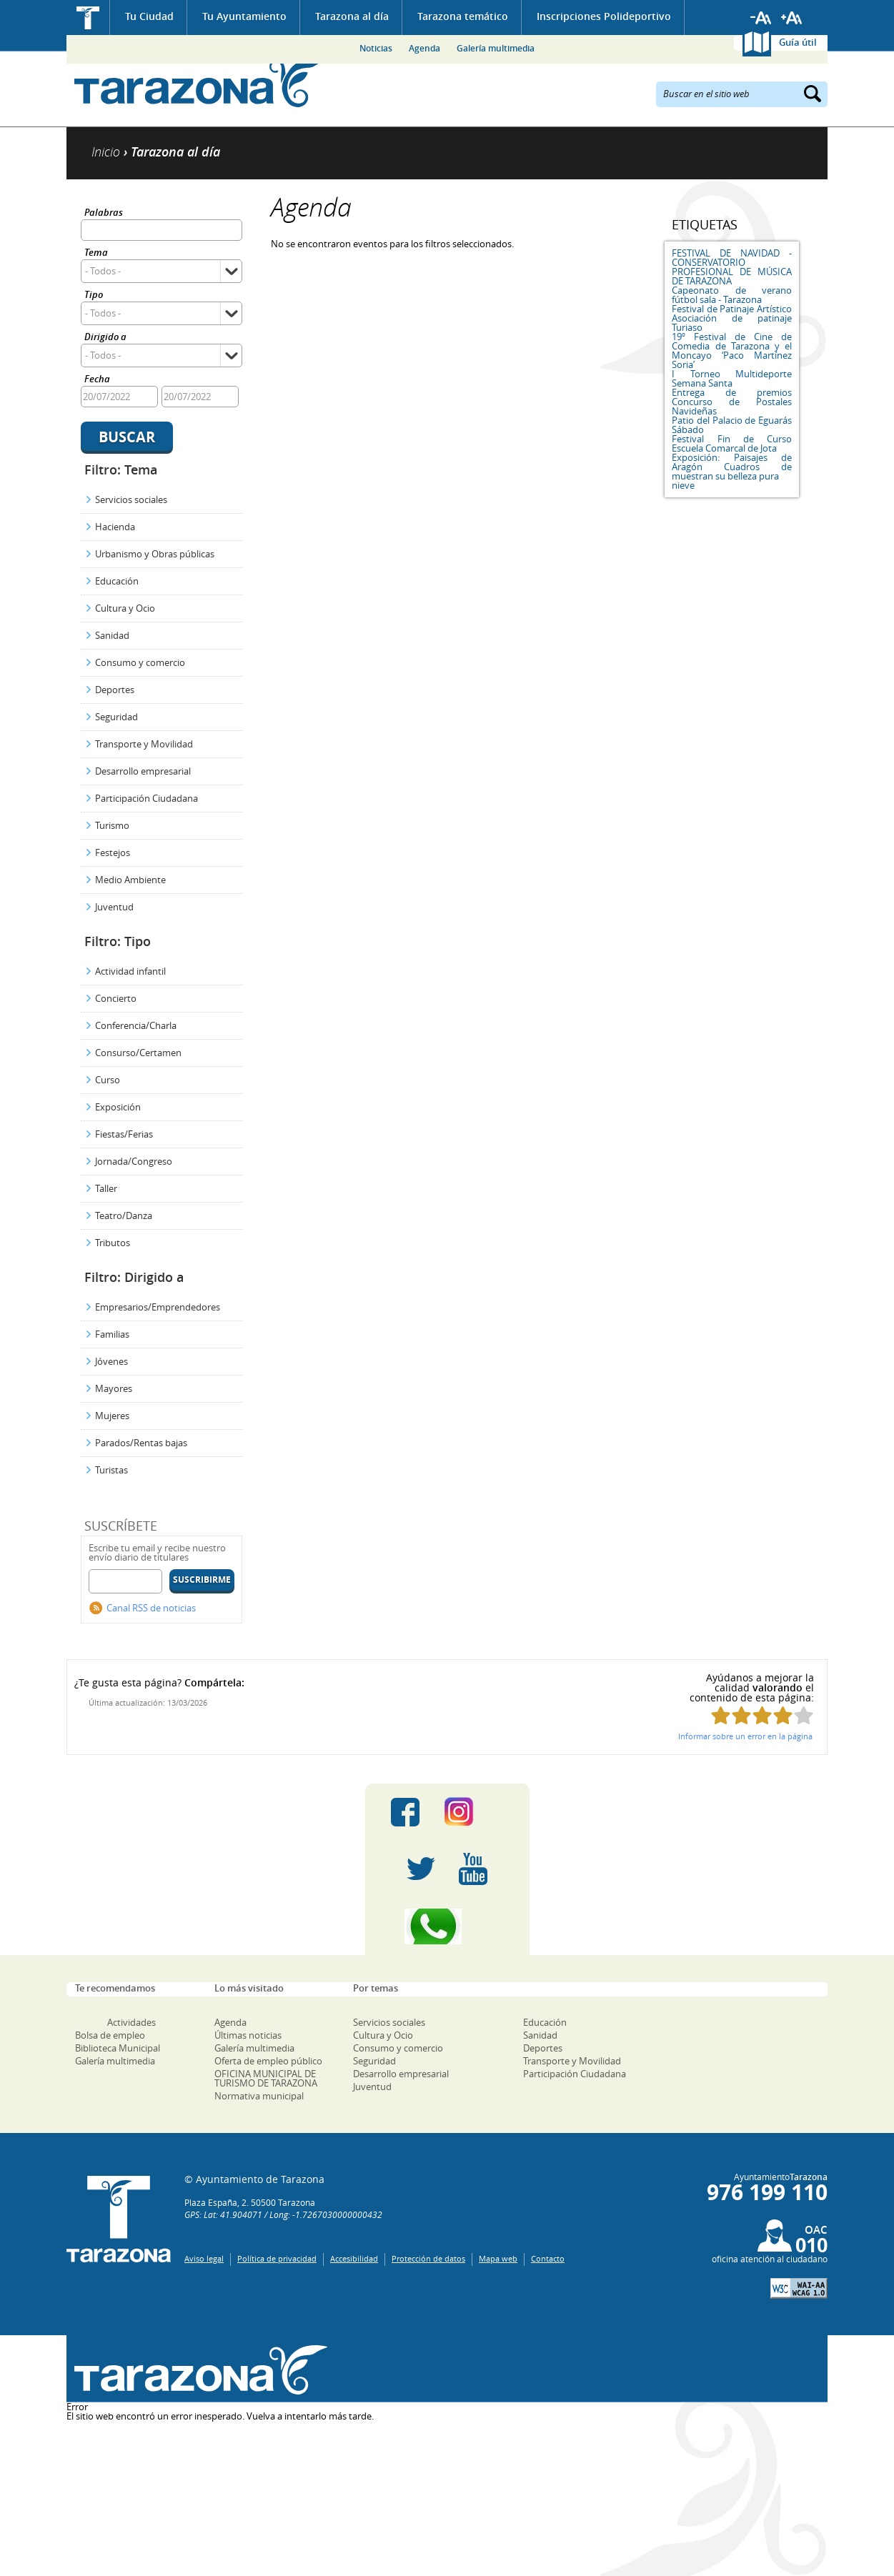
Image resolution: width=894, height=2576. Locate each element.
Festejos (112, 852)
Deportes (114, 689)
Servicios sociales (131, 499)
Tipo (93, 295)
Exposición (118, 1106)
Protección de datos (428, 2258)
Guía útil (798, 42)
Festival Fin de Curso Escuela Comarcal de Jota (732, 443)
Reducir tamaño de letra (761, 18)
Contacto (548, 2258)
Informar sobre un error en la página (745, 1736)
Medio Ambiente (130, 879)
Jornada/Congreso (133, 1161)
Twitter (421, 1869)
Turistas (111, 1469)
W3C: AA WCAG (799, 2288)
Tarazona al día (352, 16)
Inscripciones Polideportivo (604, 16)
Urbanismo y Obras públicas (154, 553)
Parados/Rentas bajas (141, 1442)
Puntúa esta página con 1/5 (720, 1715)
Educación (117, 581)
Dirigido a (105, 337)
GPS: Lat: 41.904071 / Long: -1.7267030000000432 (283, 2214)
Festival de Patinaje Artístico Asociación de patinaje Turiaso (732, 318)
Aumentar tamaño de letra (792, 18)
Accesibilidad (354, 2258)
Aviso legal (204, 2258)
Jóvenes (111, 1361)
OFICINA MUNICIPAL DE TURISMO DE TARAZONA (265, 2078)
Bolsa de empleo (110, 2035)
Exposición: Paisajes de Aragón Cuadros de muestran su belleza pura (732, 466)
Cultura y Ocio (125, 608)
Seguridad (116, 716)
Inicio (88, 17)
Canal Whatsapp (447, 1926)
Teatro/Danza (123, 1215)
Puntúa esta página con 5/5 (803, 1715)
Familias (112, 1334)
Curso (107, 1079)
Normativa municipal (259, 2095)
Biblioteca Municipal (117, 2048)
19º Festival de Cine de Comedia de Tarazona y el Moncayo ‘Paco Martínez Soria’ (732, 350)
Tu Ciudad (149, 16)
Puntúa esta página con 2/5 (741, 1715)
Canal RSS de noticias (151, 1607)
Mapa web (498, 2258)
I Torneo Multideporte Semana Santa (732, 378)
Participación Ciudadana (146, 798)
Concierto (115, 998)
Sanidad (112, 635)
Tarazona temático (462, 16)
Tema (96, 253)
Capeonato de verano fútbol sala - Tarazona (732, 295)
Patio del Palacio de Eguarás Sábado (732, 425)
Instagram (473, 1812)
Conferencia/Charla (136, 1025)
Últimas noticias (248, 2035)
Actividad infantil (130, 971)
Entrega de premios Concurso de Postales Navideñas (732, 401)
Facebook (405, 1812)
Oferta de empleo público (268, 2060)
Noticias (375, 48)
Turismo (112, 825)
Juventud (114, 906)
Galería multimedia (496, 48)
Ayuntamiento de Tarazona (196, 82)
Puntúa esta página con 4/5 (783, 1715)
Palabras (103, 213)
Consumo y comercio (140, 662)
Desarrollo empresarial (143, 771)
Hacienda (115, 526)
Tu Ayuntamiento (244, 16)
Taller (106, 1188)
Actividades (131, 2022)
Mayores (113, 1388)
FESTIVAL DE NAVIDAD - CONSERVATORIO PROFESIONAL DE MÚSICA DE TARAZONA (732, 267)
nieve (683, 485)
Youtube (473, 1869)
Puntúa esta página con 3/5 (762, 1715)
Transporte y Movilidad (144, 743)
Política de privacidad (277, 2258)
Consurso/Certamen (138, 1052)
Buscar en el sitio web (706, 93)
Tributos (112, 1242)
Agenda (424, 48)
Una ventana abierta (196, 2370)
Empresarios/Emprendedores (157, 1307)
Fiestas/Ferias (124, 1134)
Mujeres (112, 1415)
